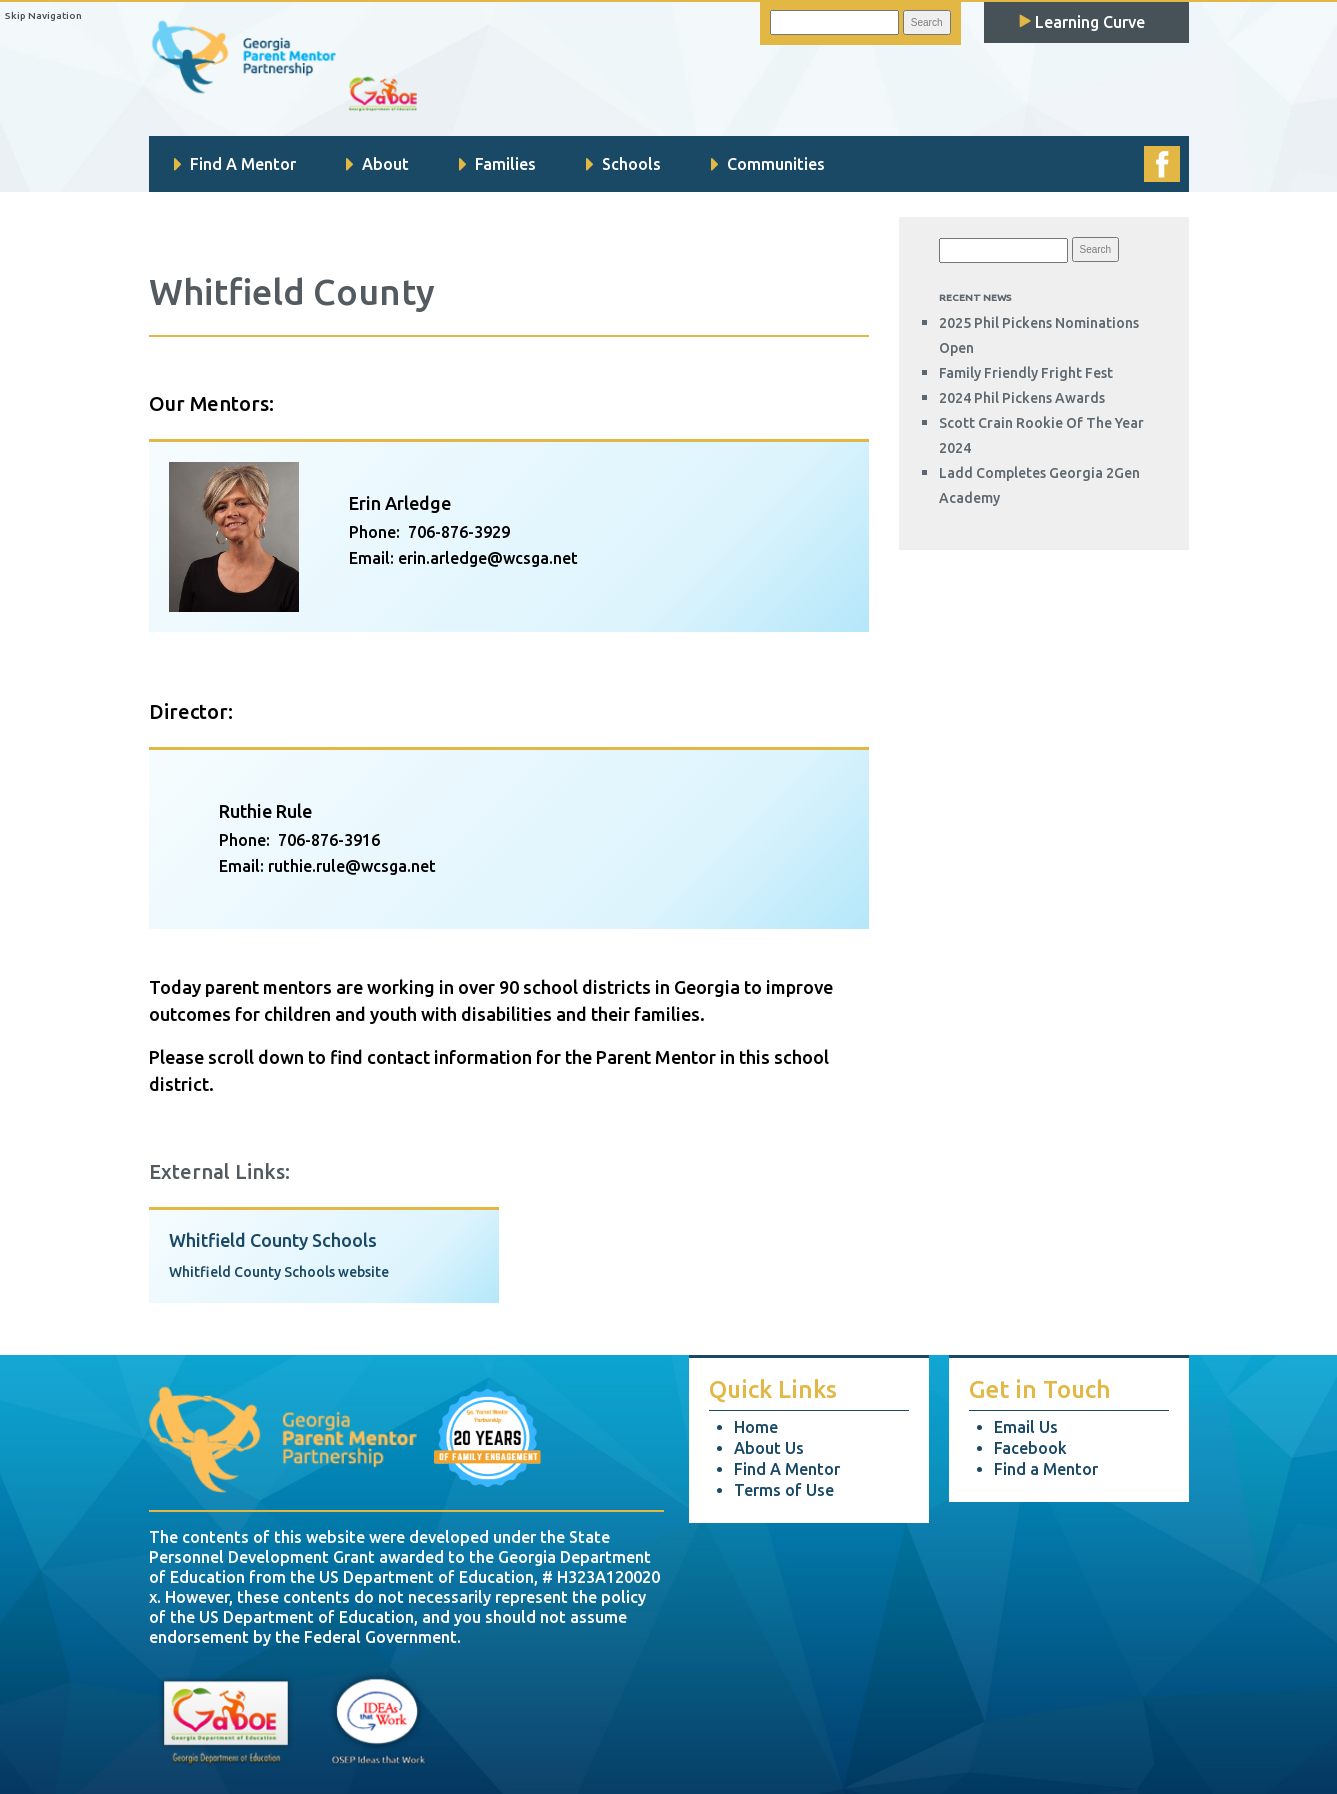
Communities (768, 164)
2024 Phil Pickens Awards (1022, 398)
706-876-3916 (329, 840)
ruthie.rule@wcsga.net (352, 866)
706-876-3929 (459, 532)
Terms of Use (784, 1490)
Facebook (1030, 1448)
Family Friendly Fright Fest (1026, 373)
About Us (769, 1448)
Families (497, 164)
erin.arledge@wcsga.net (488, 558)
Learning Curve (1082, 22)
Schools (623, 164)
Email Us (1026, 1427)
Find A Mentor (235, 164)
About (377, 164)
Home (756, 1427)
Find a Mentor (1046, 1469)
